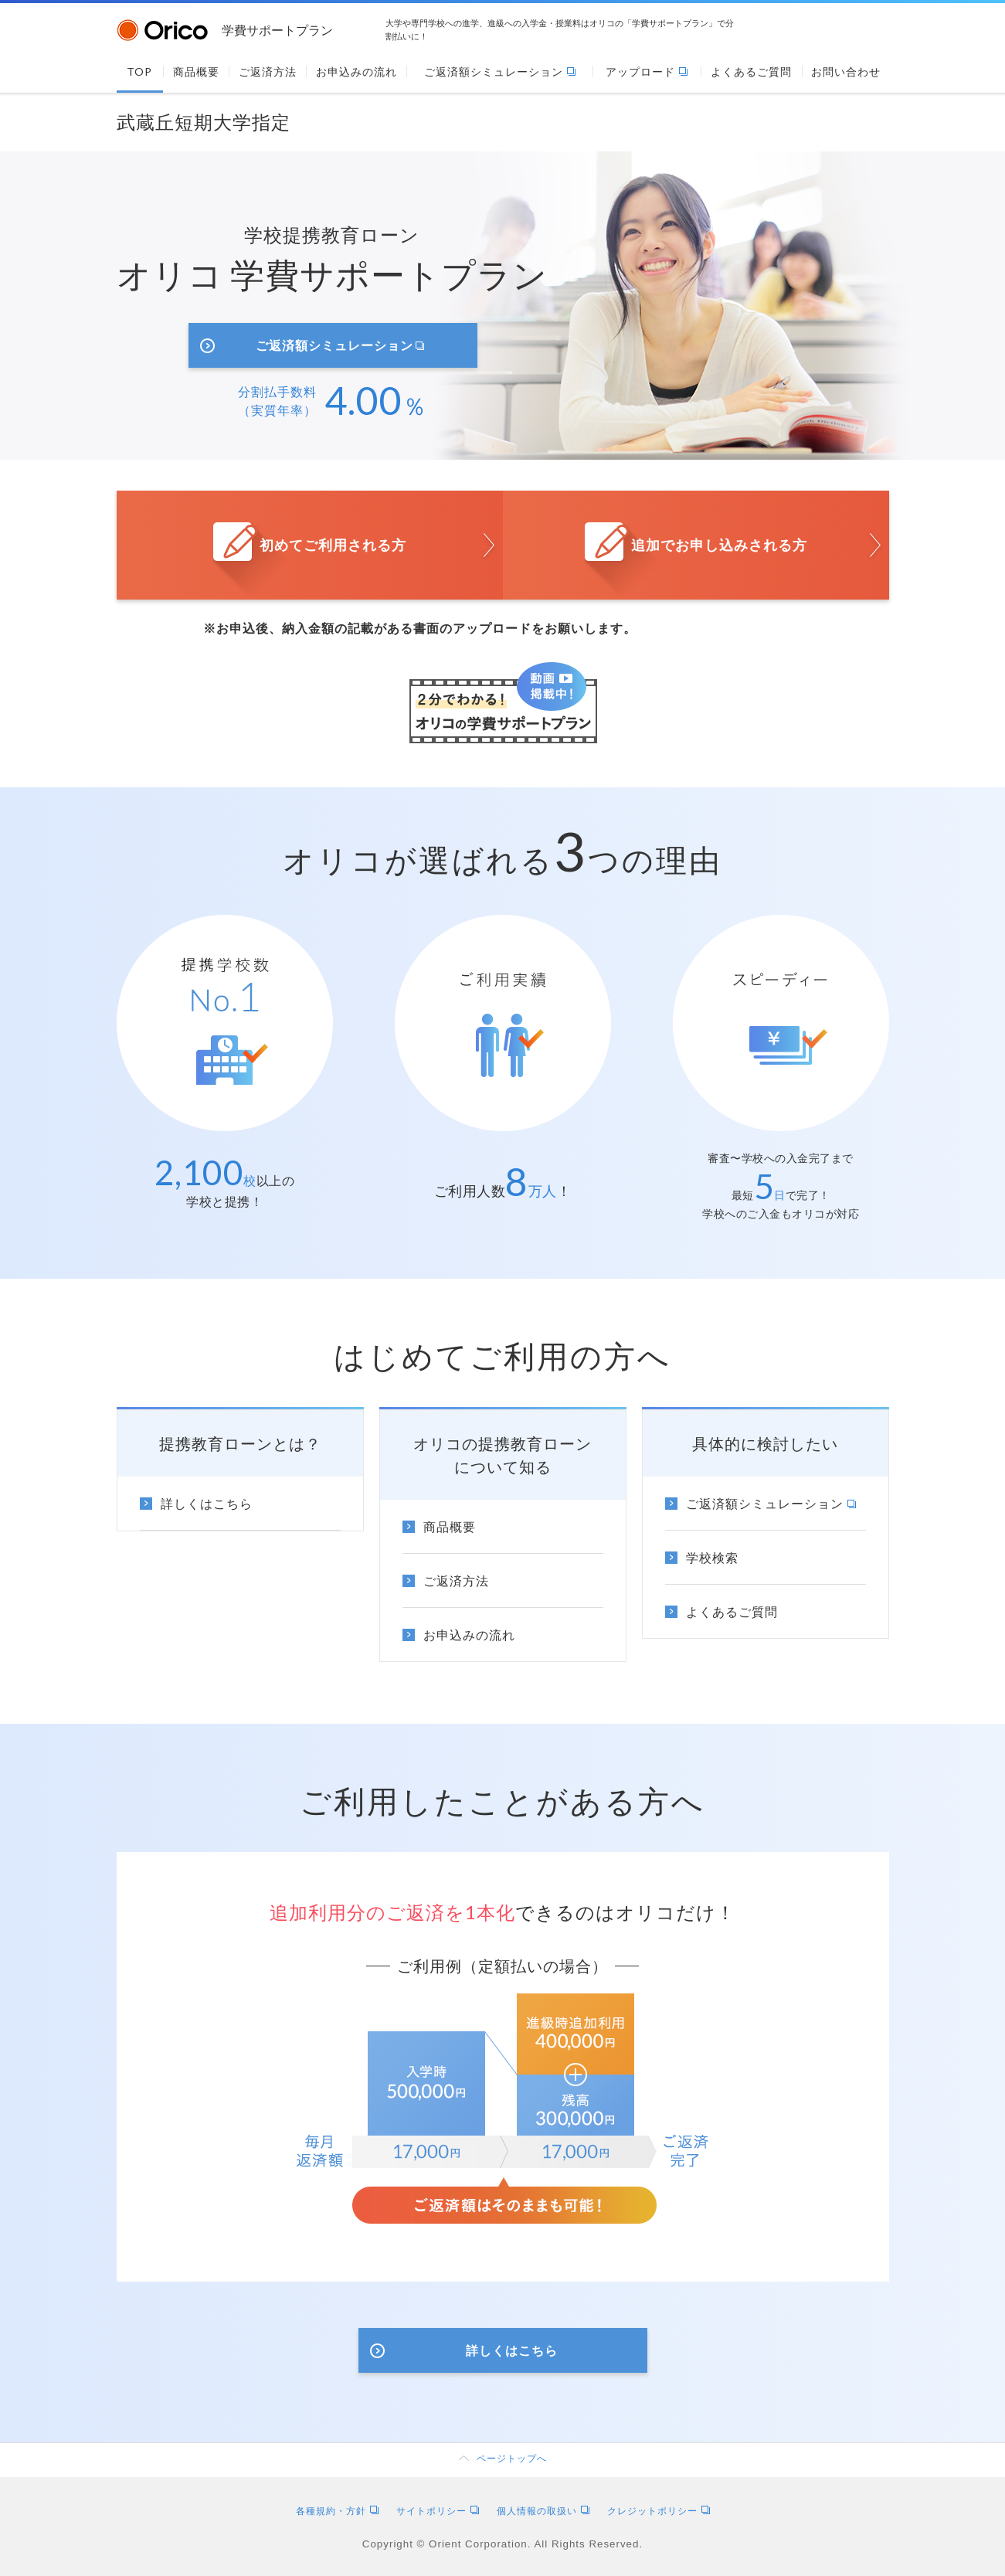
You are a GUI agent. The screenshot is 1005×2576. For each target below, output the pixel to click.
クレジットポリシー (658, 2511)
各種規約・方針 (337, 2511)
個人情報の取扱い (543, 2511)
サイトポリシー (437, 2511)
